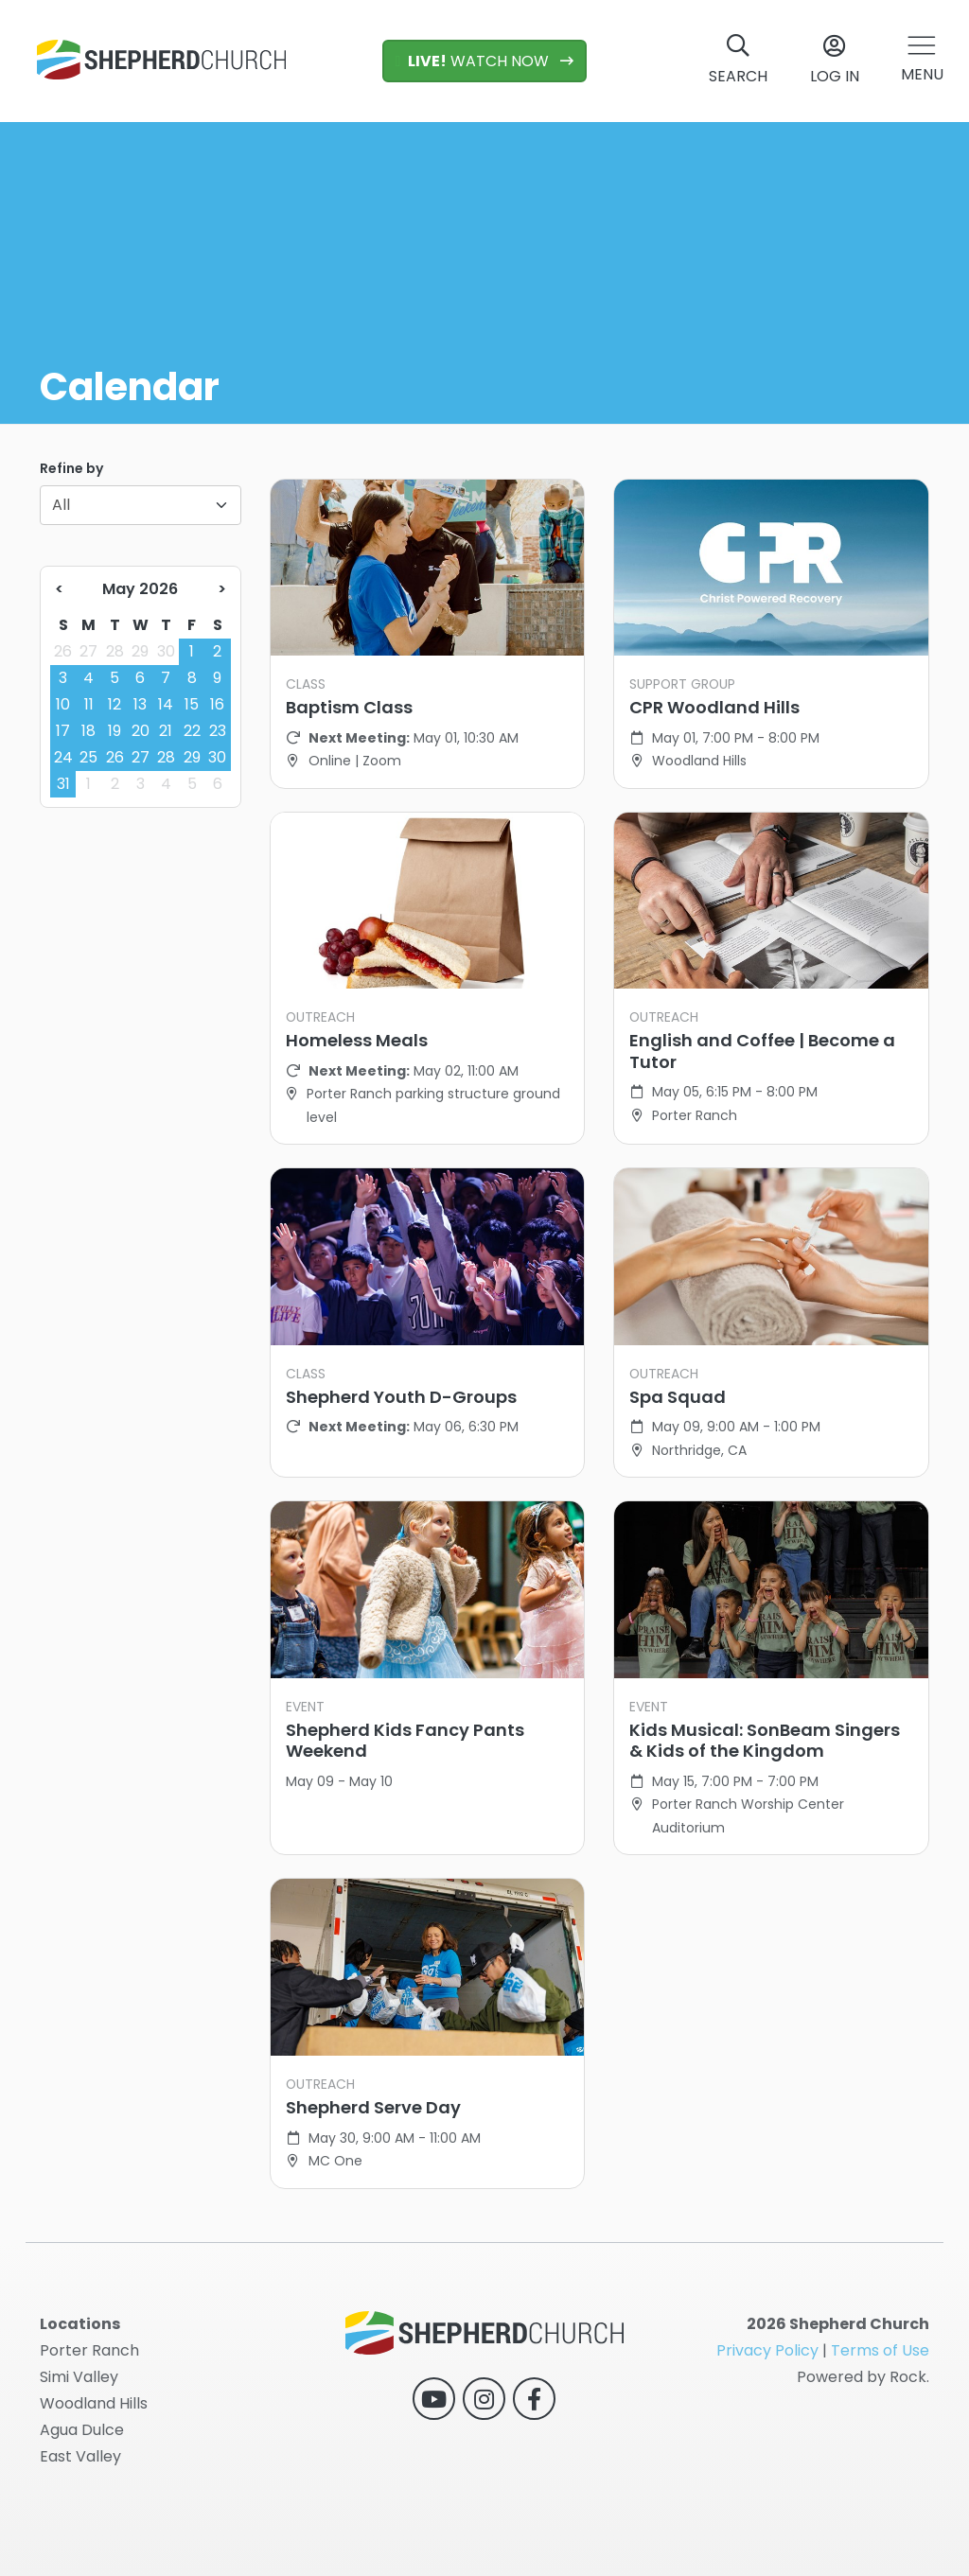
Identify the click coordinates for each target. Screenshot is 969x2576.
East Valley (80, 2456)
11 (89, 704)
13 (140, 704)
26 (63, 651)
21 (165, 731)
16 (217, 704)
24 (63, 757)
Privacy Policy (767, 2350)
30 (166, 651)
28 (115, 651)
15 (192, 704)
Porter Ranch (89, 2350)
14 (165, 704)
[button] (922, 61)
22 (192, 731)
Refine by (71, 468)
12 (114, 704)
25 (88, 757)
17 (63, 731)
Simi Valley (79, 2377)
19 (114, 731)
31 (63, 784)
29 (140, 651)
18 (88, 731)
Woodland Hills (94, 2403)
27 (88, 651)
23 (217, 731)
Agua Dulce (82, 2430)
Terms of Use (880, 2350)
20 (141, 731)
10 (63, 704)
